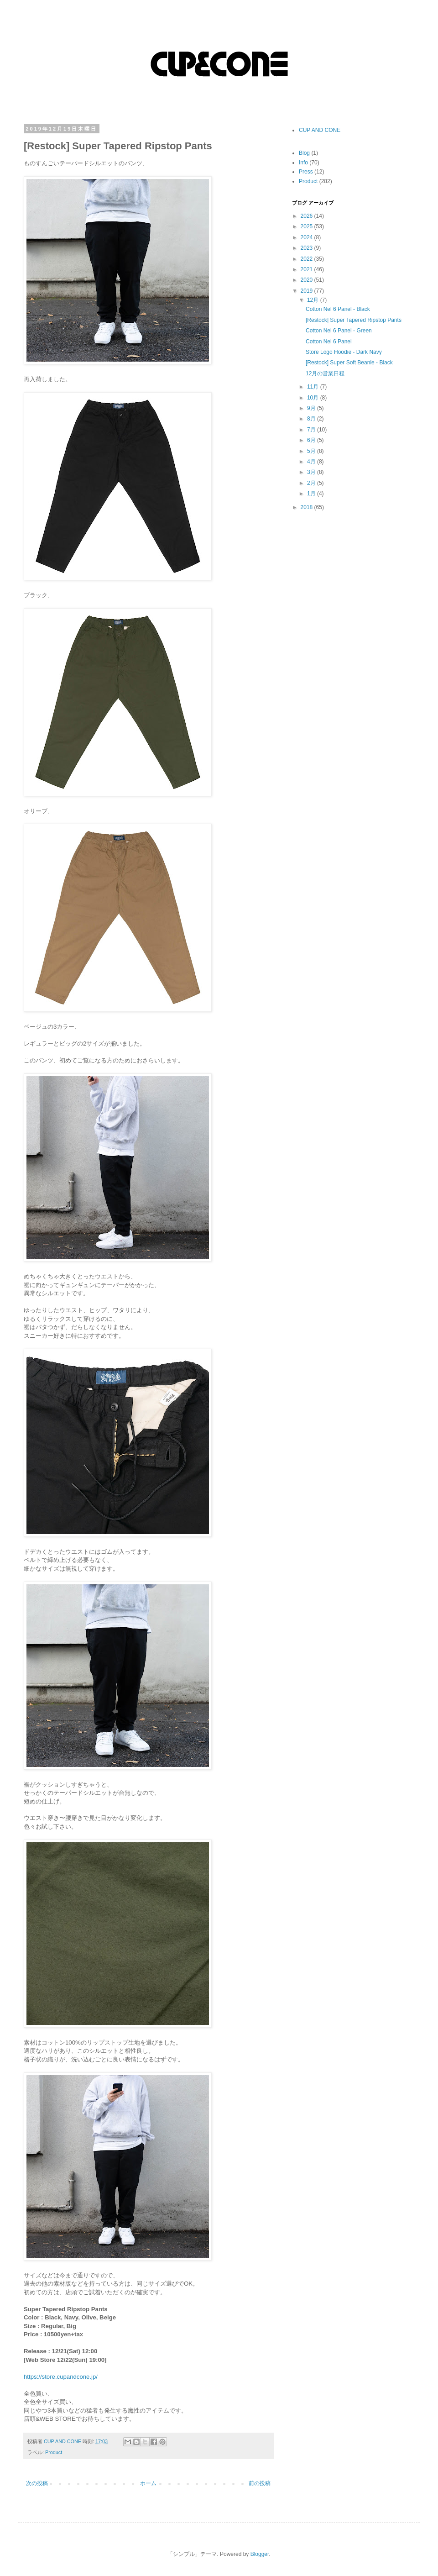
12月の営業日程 (325, 373)
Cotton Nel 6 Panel (329, 341)
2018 (307, 507)
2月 (312, 483)
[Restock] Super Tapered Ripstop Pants (354, 320)
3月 (312, 472)
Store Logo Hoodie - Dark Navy (344, 352)
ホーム (148, 2483)
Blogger (259, 2554)
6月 (312, 440)
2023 (307, 248)
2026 (307, 216)
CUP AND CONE (319, 130)
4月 (312, 461)
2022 (307, 259)
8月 (312, 418)
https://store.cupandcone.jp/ (61, 2376)
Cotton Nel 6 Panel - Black (338, 309)
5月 (312, 451)
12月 (313, 300)
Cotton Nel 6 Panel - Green (339, 330)
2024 (307, 237)
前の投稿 (260, 2483)
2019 (307, 291)
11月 (313, 387)
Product (53, 2452)
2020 (307, 280)
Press (306, 171)
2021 (307, 269)
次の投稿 (37, 2483)
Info (303, 162)
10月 (313, 397)
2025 (307, 226)
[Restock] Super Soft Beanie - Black (349, 362)
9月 (312, 408)
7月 (312, 429)
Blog (304, 153)
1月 (312, 493)
